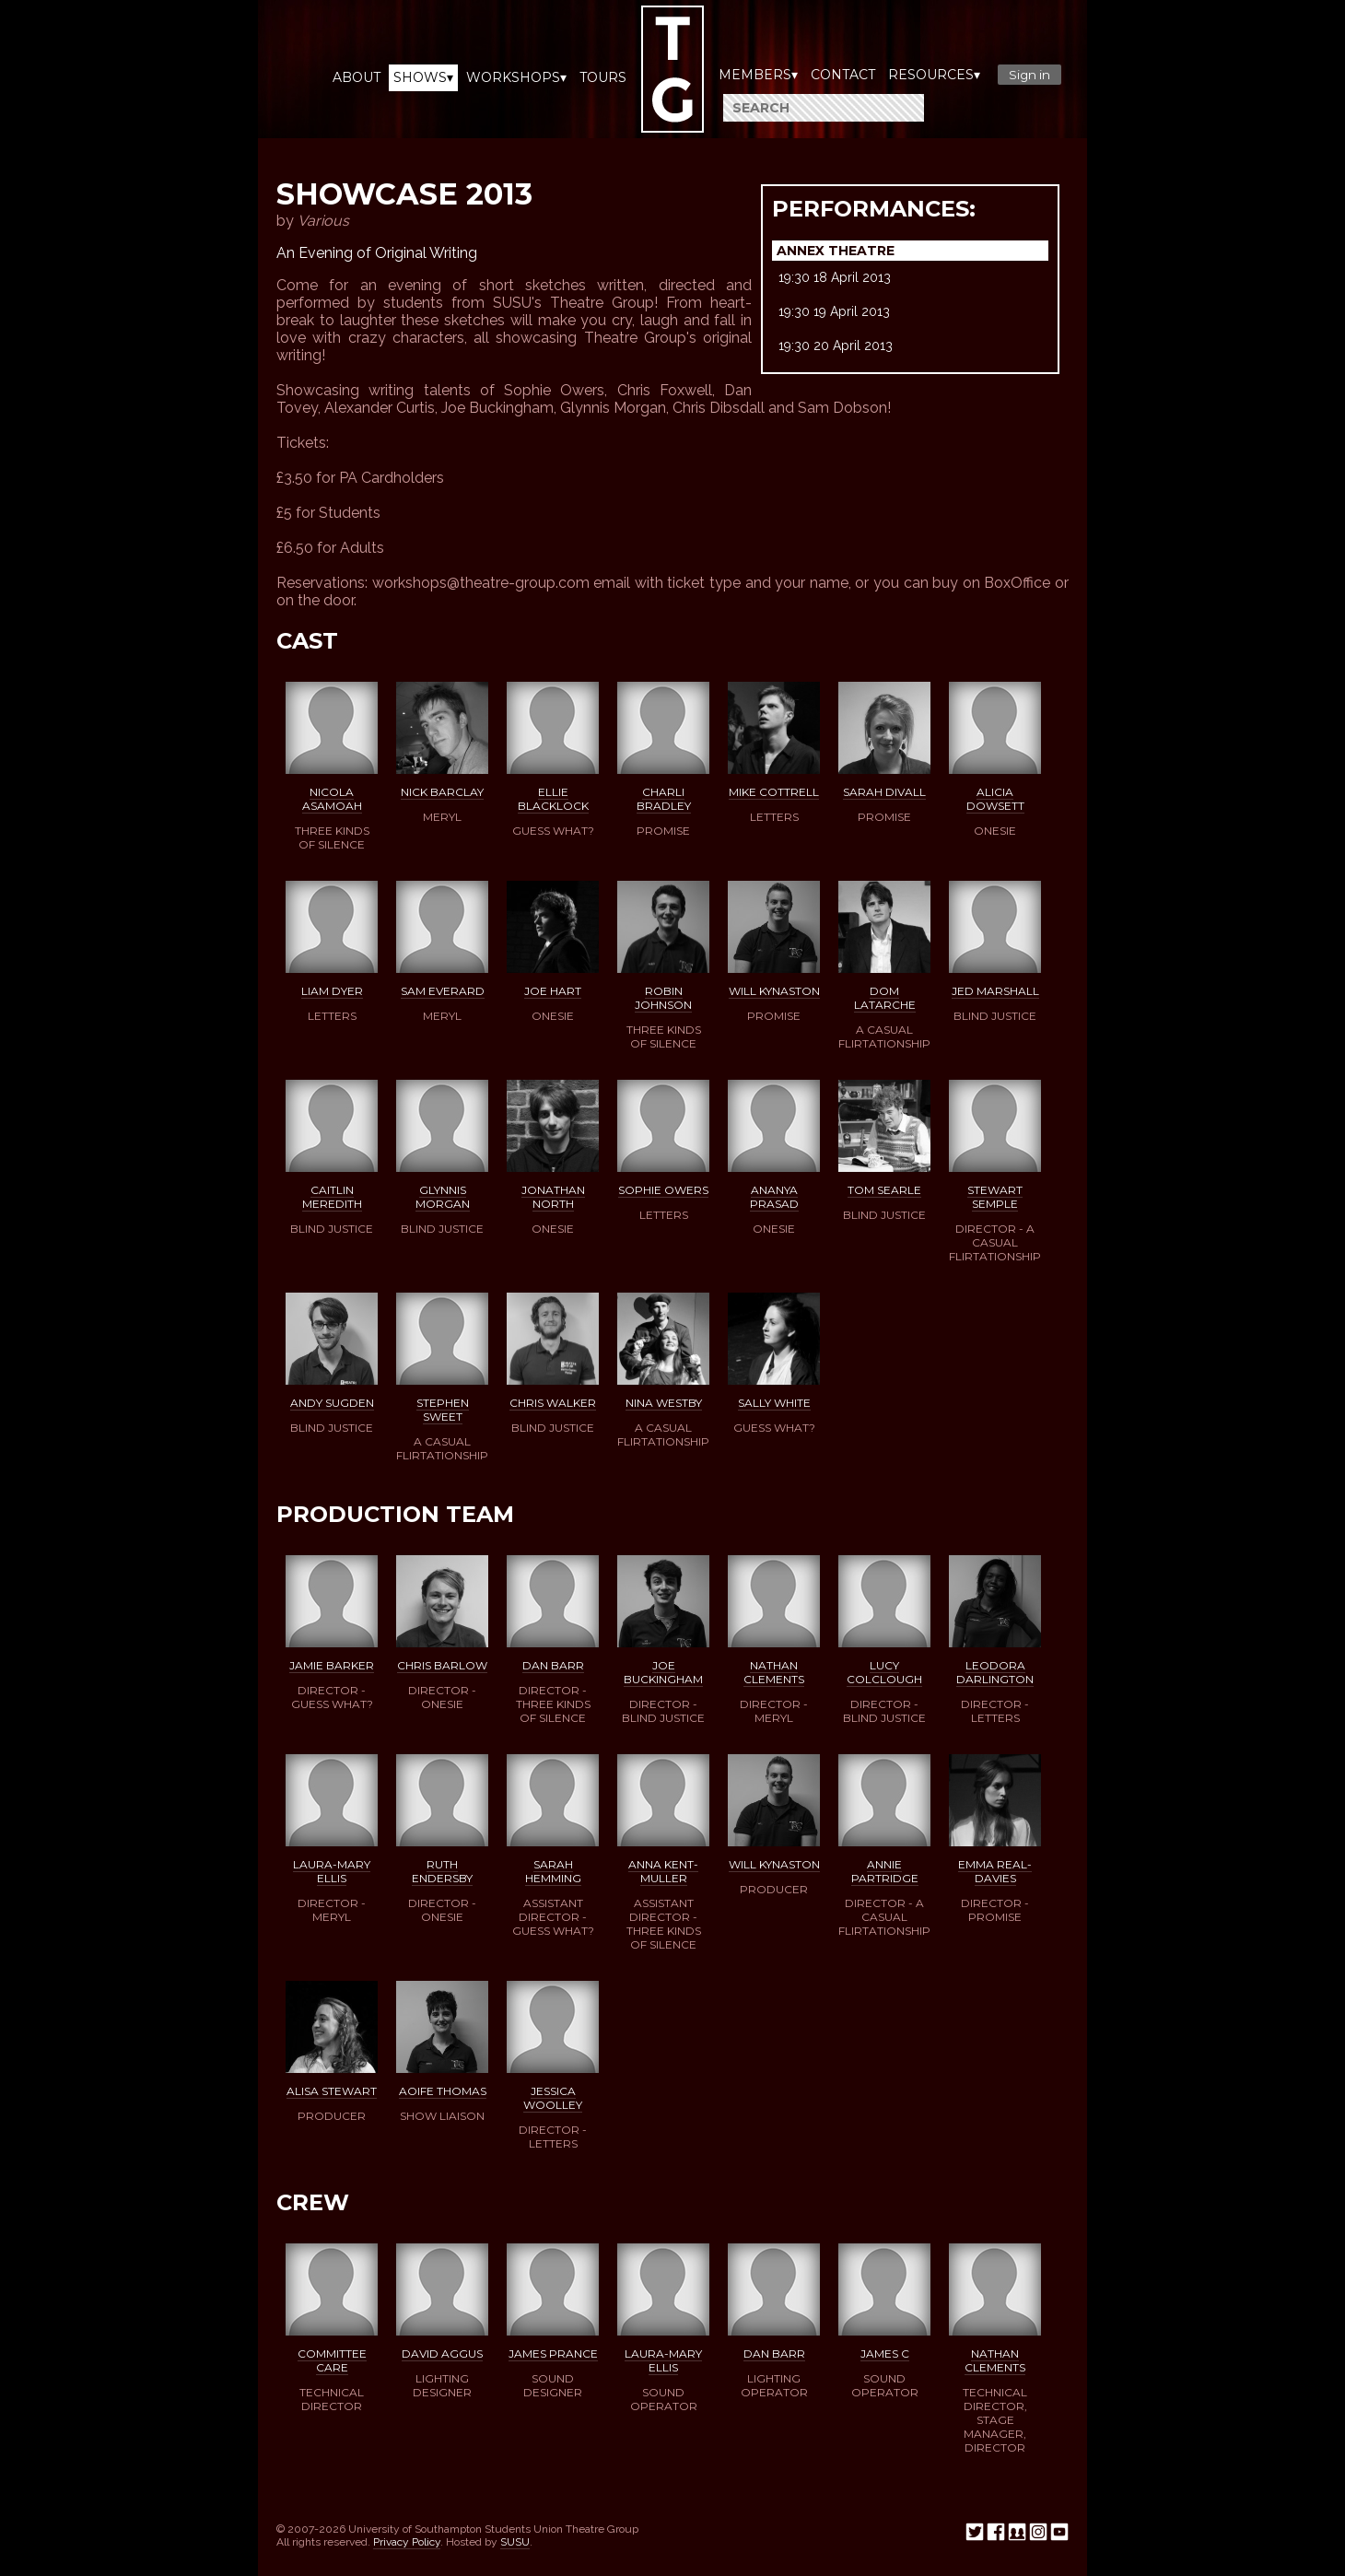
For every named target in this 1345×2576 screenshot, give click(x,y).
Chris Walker (552, 1403)
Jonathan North (553, 1197)
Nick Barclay (442, 792)
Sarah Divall (884, 792)
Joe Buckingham (663, 1672)
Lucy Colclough (884, 1672)
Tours (602, 77)
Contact (843, 74)
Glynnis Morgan (442, 1197)
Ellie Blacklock (553, 799)
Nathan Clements (773, 1672)
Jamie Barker (331, 1665)
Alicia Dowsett (995, 799)
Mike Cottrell (774, 792)
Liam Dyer (332, 991)
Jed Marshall (995, 991)
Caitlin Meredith (332, 1197)
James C (884, 2353)
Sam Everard (443, 991)
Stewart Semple (995, 1197)
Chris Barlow (442, 1665)
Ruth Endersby (442, 1871)
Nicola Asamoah (332, 799)
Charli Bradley (664, 799)
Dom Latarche (885, 998)
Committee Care (332, 2360)
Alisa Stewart (332, 2091)
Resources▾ (934, 74)
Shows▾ (423, 77)
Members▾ (758, 74)
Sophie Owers (663, 1190)
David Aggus (442, 2353)
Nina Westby (664, 1403)
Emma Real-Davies (995, 1871)
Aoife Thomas (442, 2091)
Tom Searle (884, 1190)
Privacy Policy (406, 2541)
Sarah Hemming (553, 1871)
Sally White (774, 1403)
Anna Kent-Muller (663, 1871)
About (356, 77)
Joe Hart (552, 991)
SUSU (515, 2541)
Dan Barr (553, 1665)
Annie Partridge (884, 1871)
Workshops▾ (516, 77)
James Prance (553, 2353)
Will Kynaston (774, 991)
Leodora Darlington (995, 1672)
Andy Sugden (332, 1403)
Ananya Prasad (774, 1197)
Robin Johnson (663, 998)
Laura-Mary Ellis (331, 1871)
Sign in (1029, 74)
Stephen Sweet (442, 1409)
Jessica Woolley (552, 2098)
